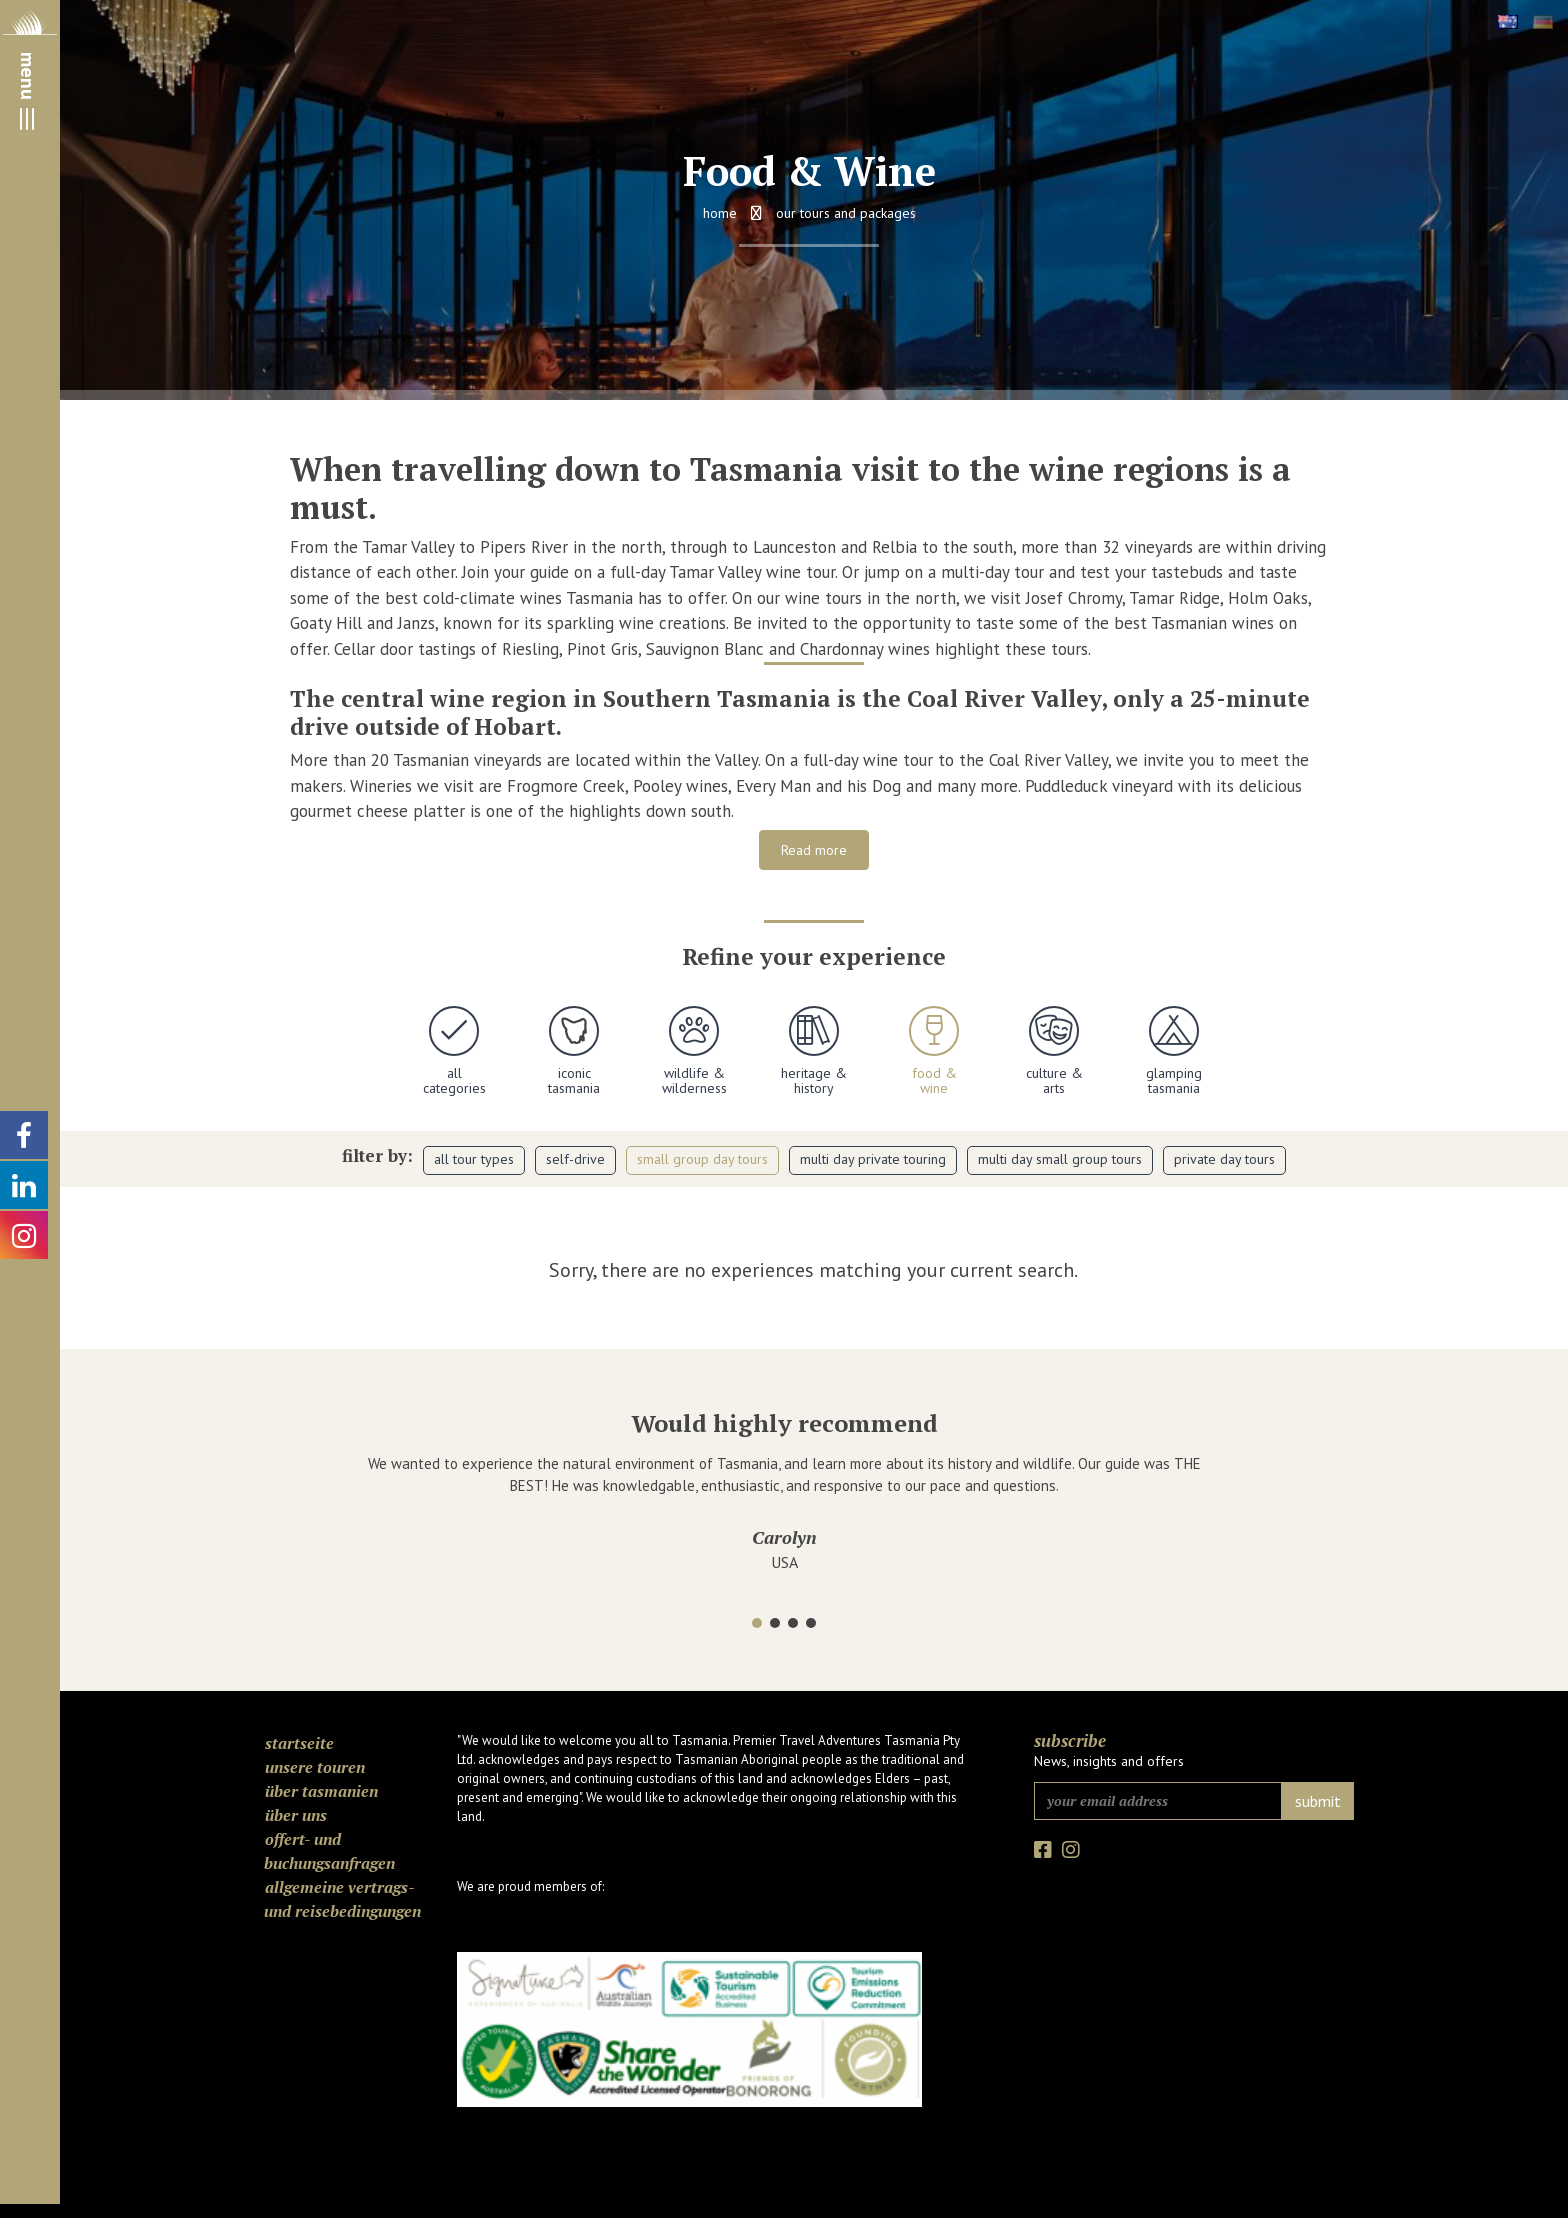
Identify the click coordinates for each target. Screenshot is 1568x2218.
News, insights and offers (1109, 1761)
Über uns (296, 1815)
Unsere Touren (315, 1767)
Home (720, 213)
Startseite (299, 1743)
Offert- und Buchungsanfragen (329, 1851)
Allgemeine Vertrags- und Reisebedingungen (342, 1899)
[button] (757, 1623)
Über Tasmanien (321, 1791)
